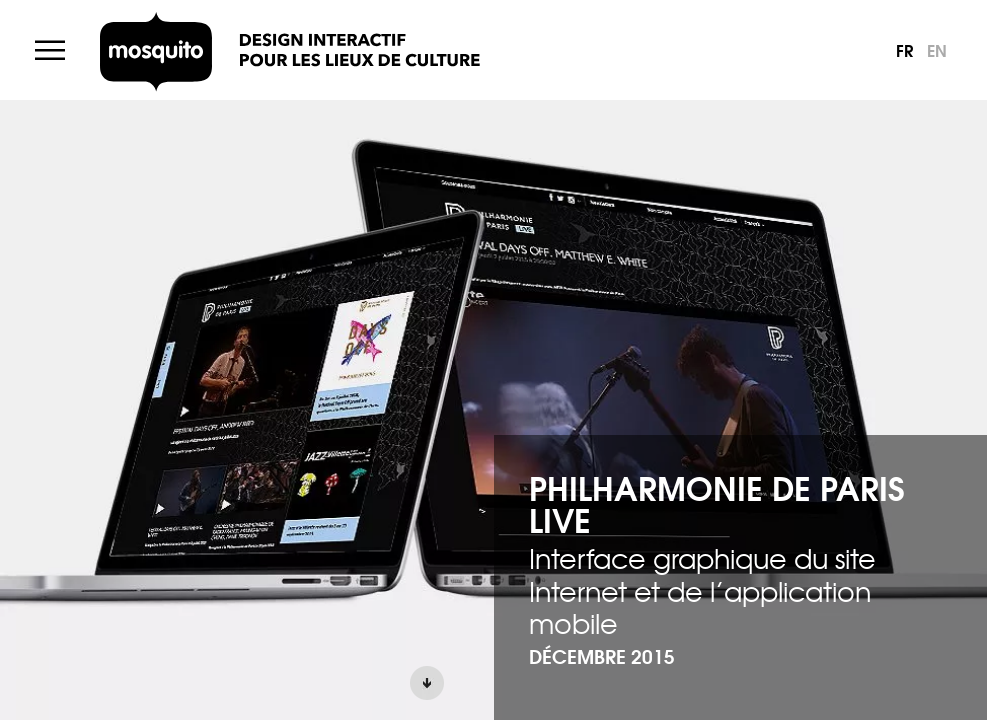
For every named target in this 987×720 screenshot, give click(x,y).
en (937, 49)
